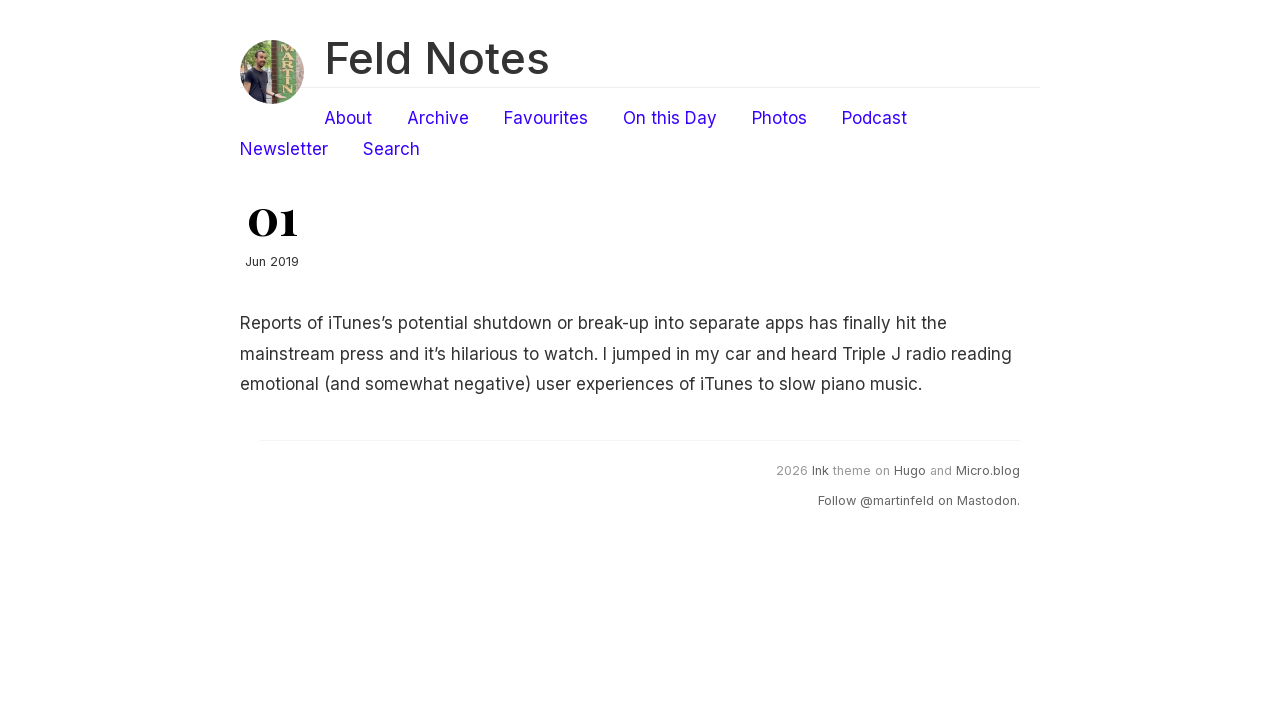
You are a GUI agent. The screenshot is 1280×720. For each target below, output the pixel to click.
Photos (779, 118)
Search (391, 149)
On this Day (670, 118)
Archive (438, 118)
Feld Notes (437, 58)
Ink (820, 470)
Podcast (874, 118)
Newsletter (284, 149)
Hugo (910, 470)
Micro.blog (988, 470)
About (348, 118)
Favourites (546, 118)
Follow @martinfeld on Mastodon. (919, 500)
